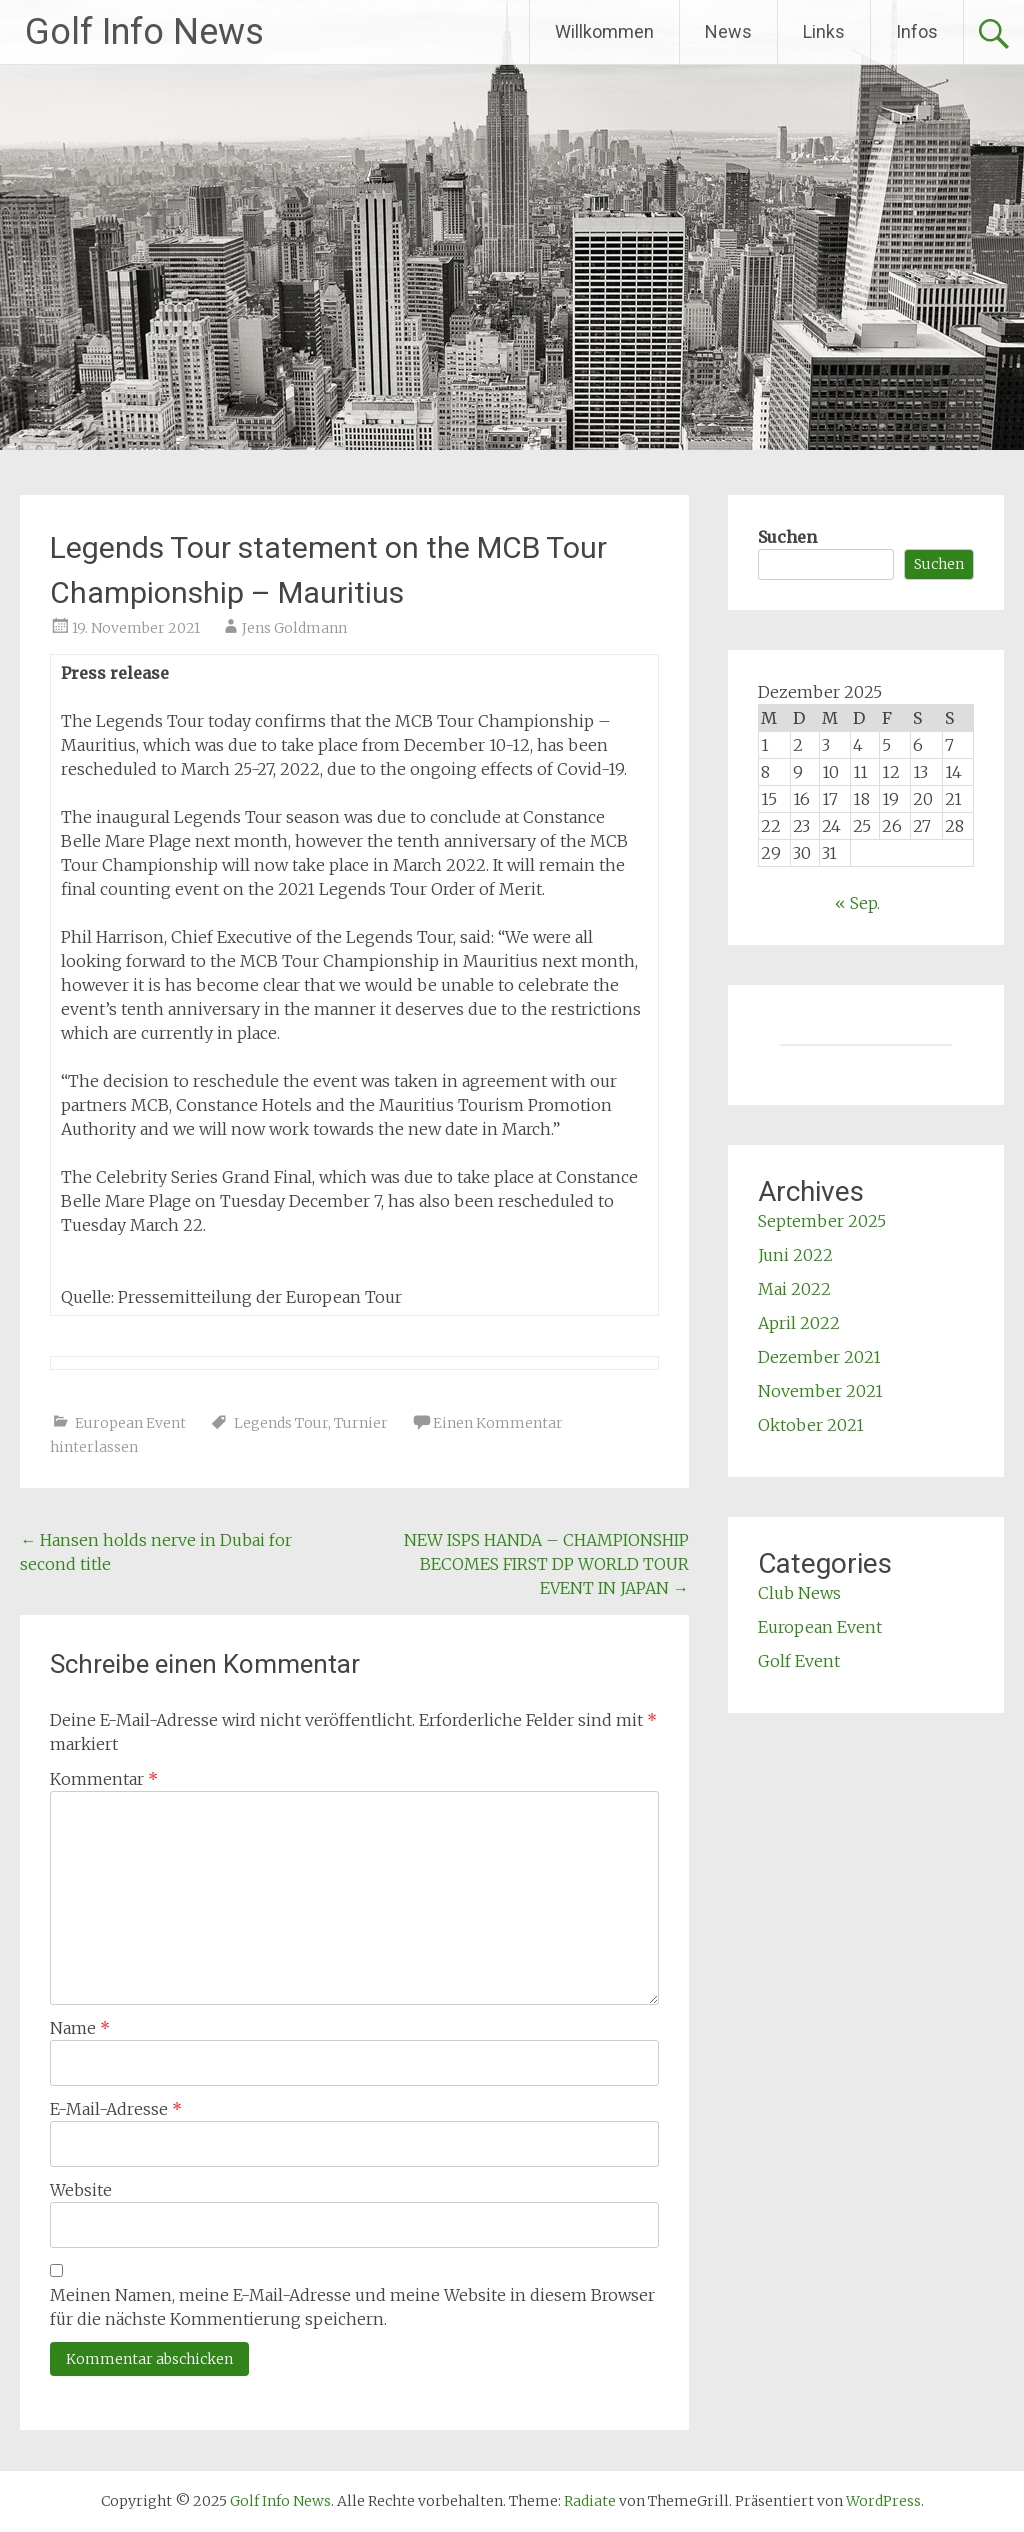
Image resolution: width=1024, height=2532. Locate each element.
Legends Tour (281, 1423)
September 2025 (822, 1221)
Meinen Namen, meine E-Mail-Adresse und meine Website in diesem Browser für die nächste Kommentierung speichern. (352, 2307)
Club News (799, 1593)
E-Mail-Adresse (116, 2109)
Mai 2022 (794, 1289)
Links (824, 31)
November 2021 (820, 1391)
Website (81, 2190)
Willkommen (604, 31)
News (728, 31)
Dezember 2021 (819, 1357)
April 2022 (799, 1323)
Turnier (361, 1423)
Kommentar (104, 1779)
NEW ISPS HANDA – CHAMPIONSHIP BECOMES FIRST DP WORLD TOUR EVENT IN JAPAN (546, 1564)
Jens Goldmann (294, 628)
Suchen (787, 537)
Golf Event (799, 1661)
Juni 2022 (795, 1255)
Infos (917, 31)
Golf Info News (144, 32)
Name (80, 2028)
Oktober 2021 (811, 1425)
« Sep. (857, 903)
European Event (130, 1423)
